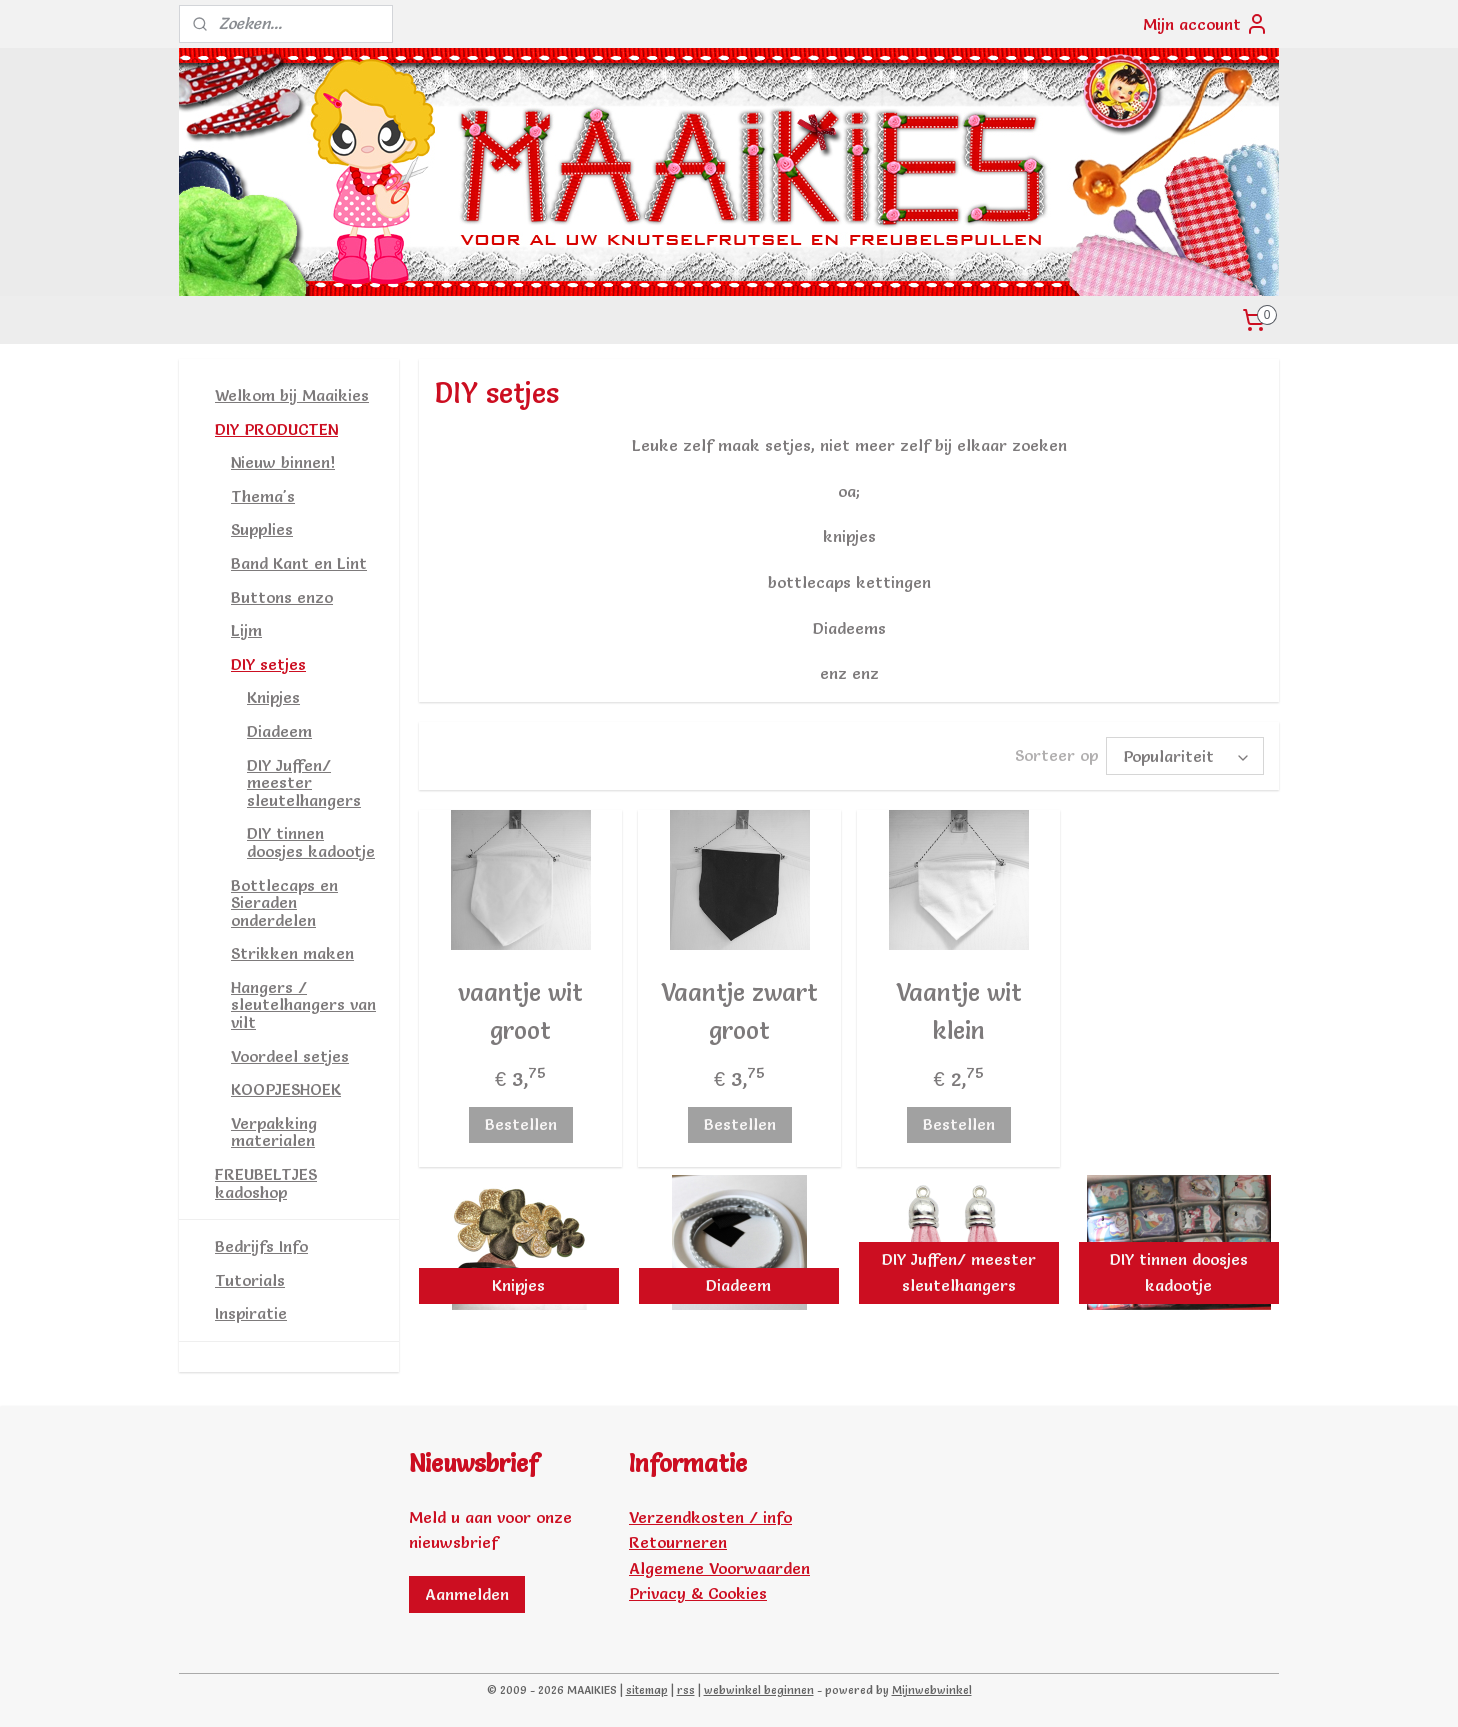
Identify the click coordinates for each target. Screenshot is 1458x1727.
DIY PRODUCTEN (276, 429)
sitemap (647, 1690)
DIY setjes (268, 664)
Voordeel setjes (290, 1056)
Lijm (246, 630)
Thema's (263, 496)
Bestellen (520, 1121)
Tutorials (250, 1280)
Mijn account (1206, 24)
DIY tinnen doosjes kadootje (311, 842)
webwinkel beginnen (759, 1690)
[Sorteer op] (1185, 754)
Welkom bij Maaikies (292, 395)
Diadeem (279, 731)
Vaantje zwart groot (739, 1008)
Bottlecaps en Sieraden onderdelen (284, 902)
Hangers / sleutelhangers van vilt (303, 1004)
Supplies (262, 529)
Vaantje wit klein (958, 1008)
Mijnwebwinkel (932, 1690)
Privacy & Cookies (698, 1593)
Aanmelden (467, 1594)
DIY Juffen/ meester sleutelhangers (304, 782)
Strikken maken (292, 953)
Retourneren (678, 1542)
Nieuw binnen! (283, 462)
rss (686, 1690)
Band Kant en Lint (299, 563)
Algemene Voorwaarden (719, 1568)
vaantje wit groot (520, 1008)
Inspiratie (251, 1313)
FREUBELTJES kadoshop (266, 1183)
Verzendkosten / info (710, 1517)
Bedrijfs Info (261, 1246)
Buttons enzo (282, 597)
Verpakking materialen (274, 1132)
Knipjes (273, 697)
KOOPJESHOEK (286, 1089)
